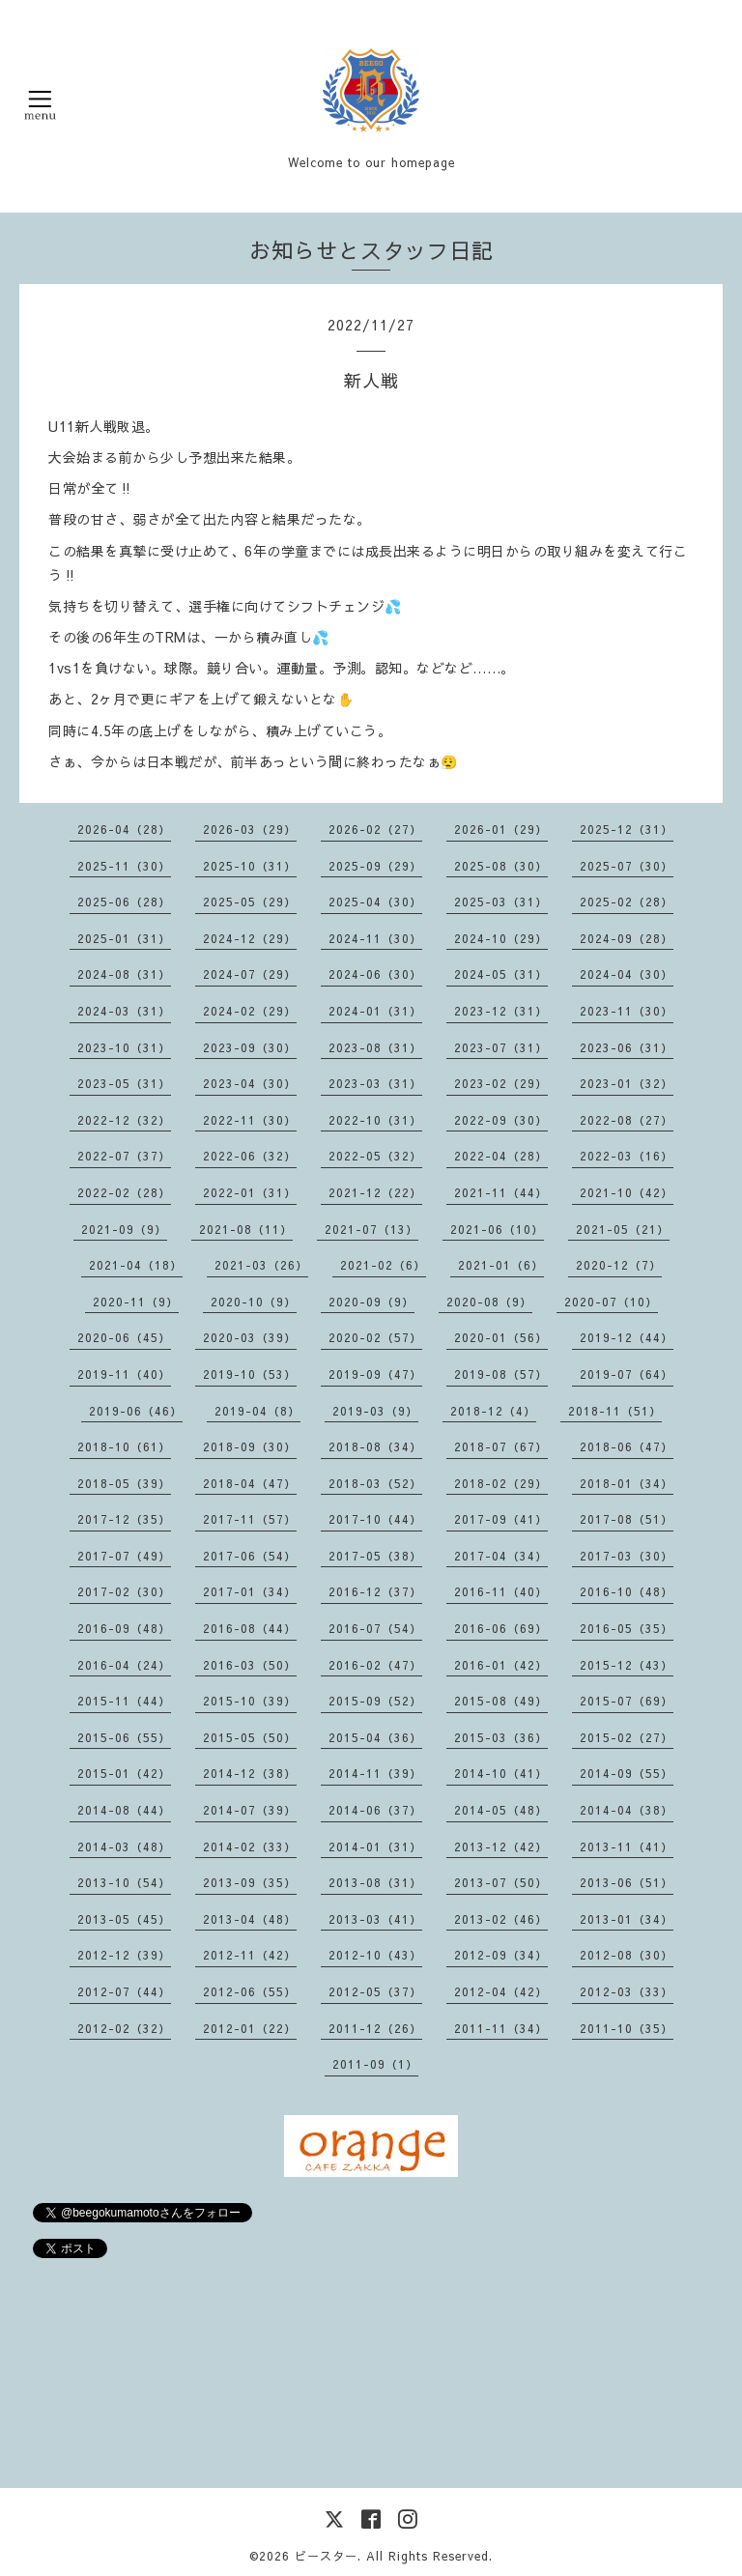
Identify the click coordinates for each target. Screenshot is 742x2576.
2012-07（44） (124, 1991)
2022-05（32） (375, 1155)
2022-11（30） (250, 1120)
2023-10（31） (124, 1047)
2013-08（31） (375, 1882)
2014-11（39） (375, 1773)
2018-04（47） (250, 1483)
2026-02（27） (375, 829)
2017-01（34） (250, 1591)
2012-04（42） (501, 1991)
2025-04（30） (375, 901)
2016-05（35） (626, 1628)
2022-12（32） (124, 1120)
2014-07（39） (250, 1810)
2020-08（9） (489, 1301)
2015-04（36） (375, 1737)
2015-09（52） (375, 1700)
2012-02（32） (124, 2028)
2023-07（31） (501, 1047)
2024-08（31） (124, 974)
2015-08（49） (501, 1700)
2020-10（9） (254, 1301)
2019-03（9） (375, 1410)
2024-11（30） (375, 938)
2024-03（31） (124, 1010)
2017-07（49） (124, 1555)
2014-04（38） (626, 1810)
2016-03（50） (250, 1665)
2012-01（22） (250, 2028)
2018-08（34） (375, 1446)
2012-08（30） (626, 1954)
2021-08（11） (246, 1229)
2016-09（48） (124, 1628)
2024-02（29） (250, 1010)
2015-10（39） (250, 1700)
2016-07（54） (375, 1628)
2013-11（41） (626, 1846)
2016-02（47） (375, 1665)
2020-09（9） (371, 1301)
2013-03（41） (375, 1919)
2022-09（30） (501, 1120)
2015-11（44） (124, 1700)
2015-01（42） (124, 1773)
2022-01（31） (250, 1192)
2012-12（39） (124, 1954)
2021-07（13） (371, 1229)
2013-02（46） (501, 1919)
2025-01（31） (124, 938)
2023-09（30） (250, 1047)
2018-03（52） (375, 1483)
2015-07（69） (626, 1700)
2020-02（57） (375, 1337)
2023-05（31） (124, 1083)
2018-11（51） (615, 1410)
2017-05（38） (375, 1555)
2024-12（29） (250, 938)
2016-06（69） (501, 1628)
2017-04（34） (501, 1555)
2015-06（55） (124, 1737)
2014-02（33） (250, 1846)
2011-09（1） (375, 2064)
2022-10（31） (375, 1120)
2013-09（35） (250, 1882)
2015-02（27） (626, 1737)
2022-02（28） (124, 1192)
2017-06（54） (250, 1555)
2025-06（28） (124, 901)
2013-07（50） (501, 1882)
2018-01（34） (626, 1483)
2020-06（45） (124, 1337)
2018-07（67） (501, 1446)
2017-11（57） (250, 1519)
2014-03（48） (124, 1846)
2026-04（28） (124, 829)
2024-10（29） (501, 938)
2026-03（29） (250, 829)
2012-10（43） (375, 1954)
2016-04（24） (124, 1665)
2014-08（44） (124, 1810)
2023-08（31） (375, 1047)
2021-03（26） (261, 1265)
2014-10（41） (501, 1773)
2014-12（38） (250, 1773)
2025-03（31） (501, 901)
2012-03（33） (626, 1991)
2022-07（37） (124, 1155)
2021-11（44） (501, 1192)
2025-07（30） (626, 865)
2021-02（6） (383, 1265)
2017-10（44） (375, 1519)
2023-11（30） (626, 1010)
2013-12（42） (501, 1846)
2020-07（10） (611, 1301)
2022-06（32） (250, 1155)
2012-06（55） (250, 1991)
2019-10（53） (250, 1374)
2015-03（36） (501, 1737)
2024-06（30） (375, 974)
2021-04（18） (136, 1265)
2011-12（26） (375, 2028)
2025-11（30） (124, 865)
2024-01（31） (375, 1010)
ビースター (326, 2555)
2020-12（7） (619, 1265)
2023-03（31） (375, 1083)
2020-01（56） (501, 1337)
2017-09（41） (501, 1519)
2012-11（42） (250, 1954)
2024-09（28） (626, 938)
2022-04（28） (501, 1155)
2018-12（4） (493, 1410)
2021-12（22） (375, 1192)
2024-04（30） (626, 974)
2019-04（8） (257, 1410)
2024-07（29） (250, 974)
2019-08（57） (501, 1374)
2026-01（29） (501, 829)
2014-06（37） (375, 1810)
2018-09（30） (250, 1446)
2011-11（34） (501, 2028)
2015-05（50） (250, 1737)
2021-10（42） (626, 1192)
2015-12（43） (626, 1665)
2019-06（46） (136, 1410)
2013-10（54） (124, 1882)
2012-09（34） (501, 1954)
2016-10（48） (626, 1591)
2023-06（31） (626, 1047)
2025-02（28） (626, 901)
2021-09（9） (124, 1229)
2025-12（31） (626, 829)
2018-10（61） (124, 1446)
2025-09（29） (375, 865)
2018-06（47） (626, 1446)
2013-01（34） (626, 1919)
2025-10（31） (250, 865)
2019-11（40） (124, 1374)
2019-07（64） (626, 1374)
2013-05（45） (124, 1919)
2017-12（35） (124, 1519)
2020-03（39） (250, 1337)
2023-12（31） (501, 1010)
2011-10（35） (626, 2028)
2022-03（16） (626, 1155)
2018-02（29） (501, 1483)
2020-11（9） (136, 1301)
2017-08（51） (626, 1519)
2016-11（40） (501, 1591)
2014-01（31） (375, 1846)
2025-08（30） (501, 865)
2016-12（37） (375, 1591)
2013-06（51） (626, 1882)
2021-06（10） (497, 1229)
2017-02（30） (124, 1591)
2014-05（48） (501, 1810)
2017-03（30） (626, 1555)
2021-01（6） (501, 1265)
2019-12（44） (626, 1337)
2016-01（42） (501, 1665)
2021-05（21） (623, 1229)
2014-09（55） (626, 1773)
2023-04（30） (250, 1083)
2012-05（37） (375, 1991)
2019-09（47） (375, 1374)
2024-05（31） (501, 974)
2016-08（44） (250, 1628)
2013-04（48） (250, 1919)
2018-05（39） (124, 1483)
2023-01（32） (626, 1083)
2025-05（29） (250, 901)
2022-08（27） (626, 1120)
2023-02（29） (501, 1083)
